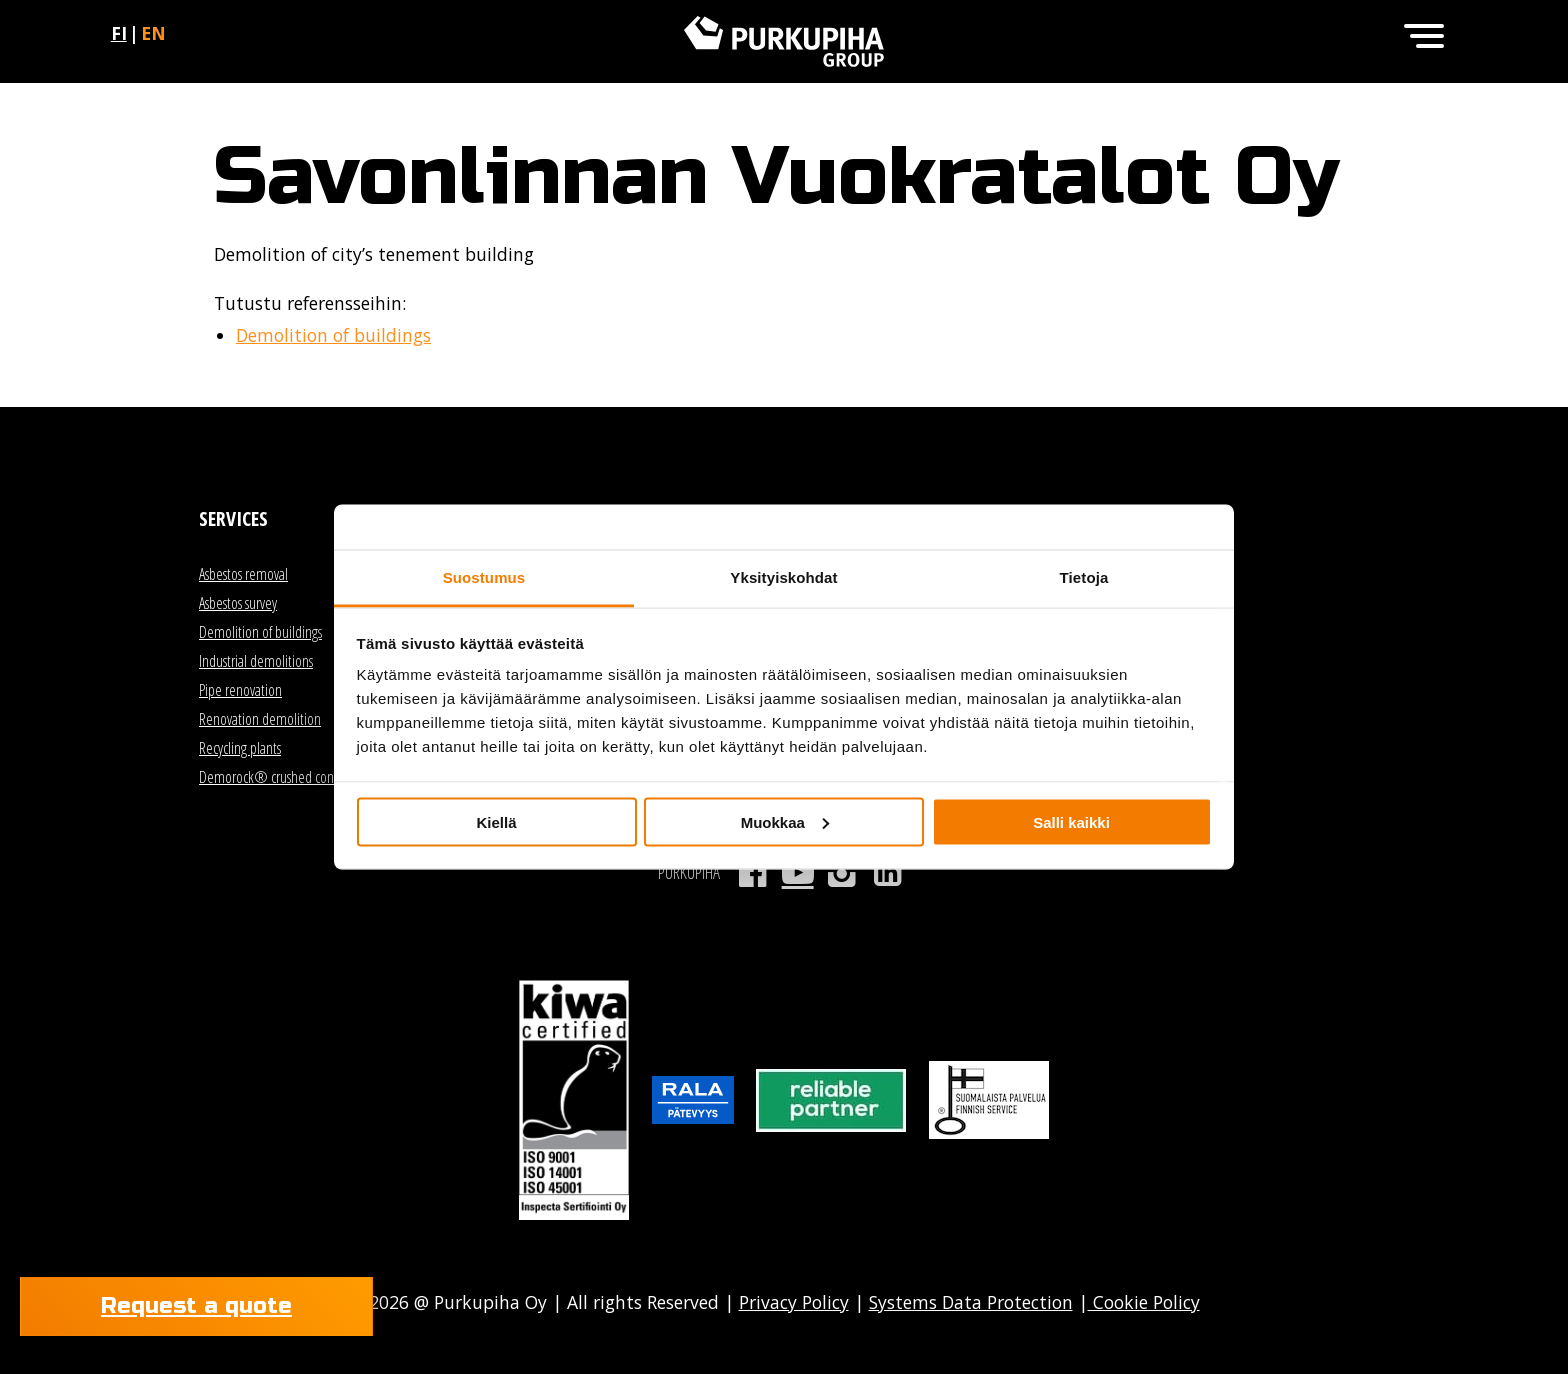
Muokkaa (785, 821)
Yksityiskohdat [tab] (783, 577)
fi (119, 33)
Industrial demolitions (256, 661)
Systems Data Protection (971, 1302)
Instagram (842, 873)
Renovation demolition (260, 719)
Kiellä (496, 821)
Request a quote (196, 1306)
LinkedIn (887, 873)
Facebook (752, 873)
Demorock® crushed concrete (280, 777)
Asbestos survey (238, 603)
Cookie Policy (1144, 1302)
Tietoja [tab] (1084, 577)
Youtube (797, 873)
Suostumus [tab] (484, 577)
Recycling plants (240, 748)
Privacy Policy (794, 1302)
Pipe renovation (240, 690)
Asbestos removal (243, 574)
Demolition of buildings (333, 335)
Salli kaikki (1071, 821)
